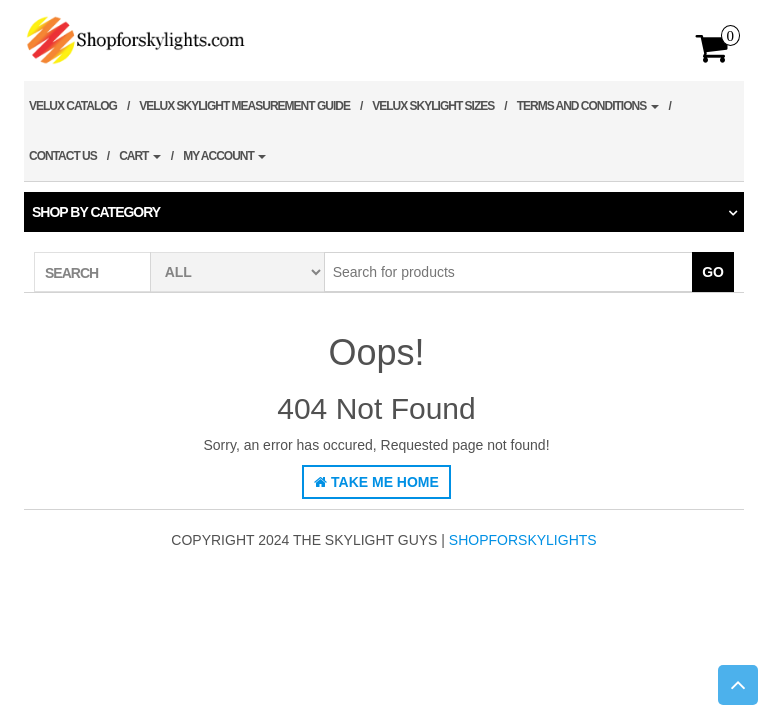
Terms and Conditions (588, 106)
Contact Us (63, 156)
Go (713, 272)
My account (224, 156)
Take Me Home (376, 482)
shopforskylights (523, 540)
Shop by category (96, 212)
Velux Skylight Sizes (433, 106)
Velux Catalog (73, 106)
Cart (140, 156)
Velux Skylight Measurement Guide (244, 106)
